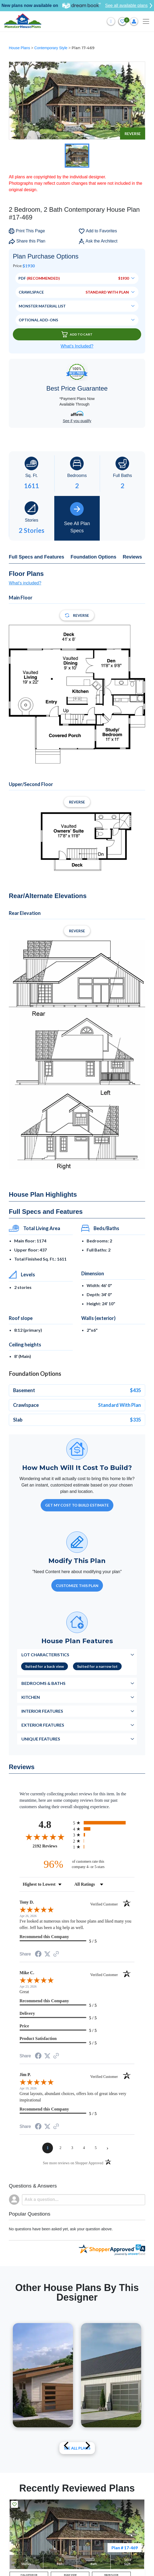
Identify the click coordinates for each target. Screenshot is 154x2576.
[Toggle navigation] (146, 21)
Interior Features (42, 1711)
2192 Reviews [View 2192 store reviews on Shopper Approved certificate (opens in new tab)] (51, 1845)
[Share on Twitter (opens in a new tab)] (47, 1954)
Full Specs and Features (36, 557)
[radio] (103, 1822)
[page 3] (72, 2148)
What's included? (25, 583)
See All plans (77, 2448)
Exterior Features (42, 1724)
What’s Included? (77, 346)
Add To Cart (77, 334)
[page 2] (60, 2148)
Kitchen (30, 1697)
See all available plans (128, 5)
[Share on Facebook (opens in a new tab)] (38, 1954)
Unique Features (40, 1738)
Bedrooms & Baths (43, 1683)
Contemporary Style (51, 48)
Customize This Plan (77, 1585)
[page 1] (47, 2148)
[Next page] (107, 2148)
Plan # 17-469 (124, 2547)
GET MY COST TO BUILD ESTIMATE (77, 1505)
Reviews (132, 557)
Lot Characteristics (45, 1654)
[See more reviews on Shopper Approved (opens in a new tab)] (56, 1954)
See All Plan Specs (77, 517)
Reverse (133, 133)
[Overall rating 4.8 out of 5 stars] (45, 1837)
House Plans (20, 48)
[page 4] (84, 2148)
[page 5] (95, 2148)
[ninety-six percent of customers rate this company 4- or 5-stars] (77, 1864)
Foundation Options (93, 557)
